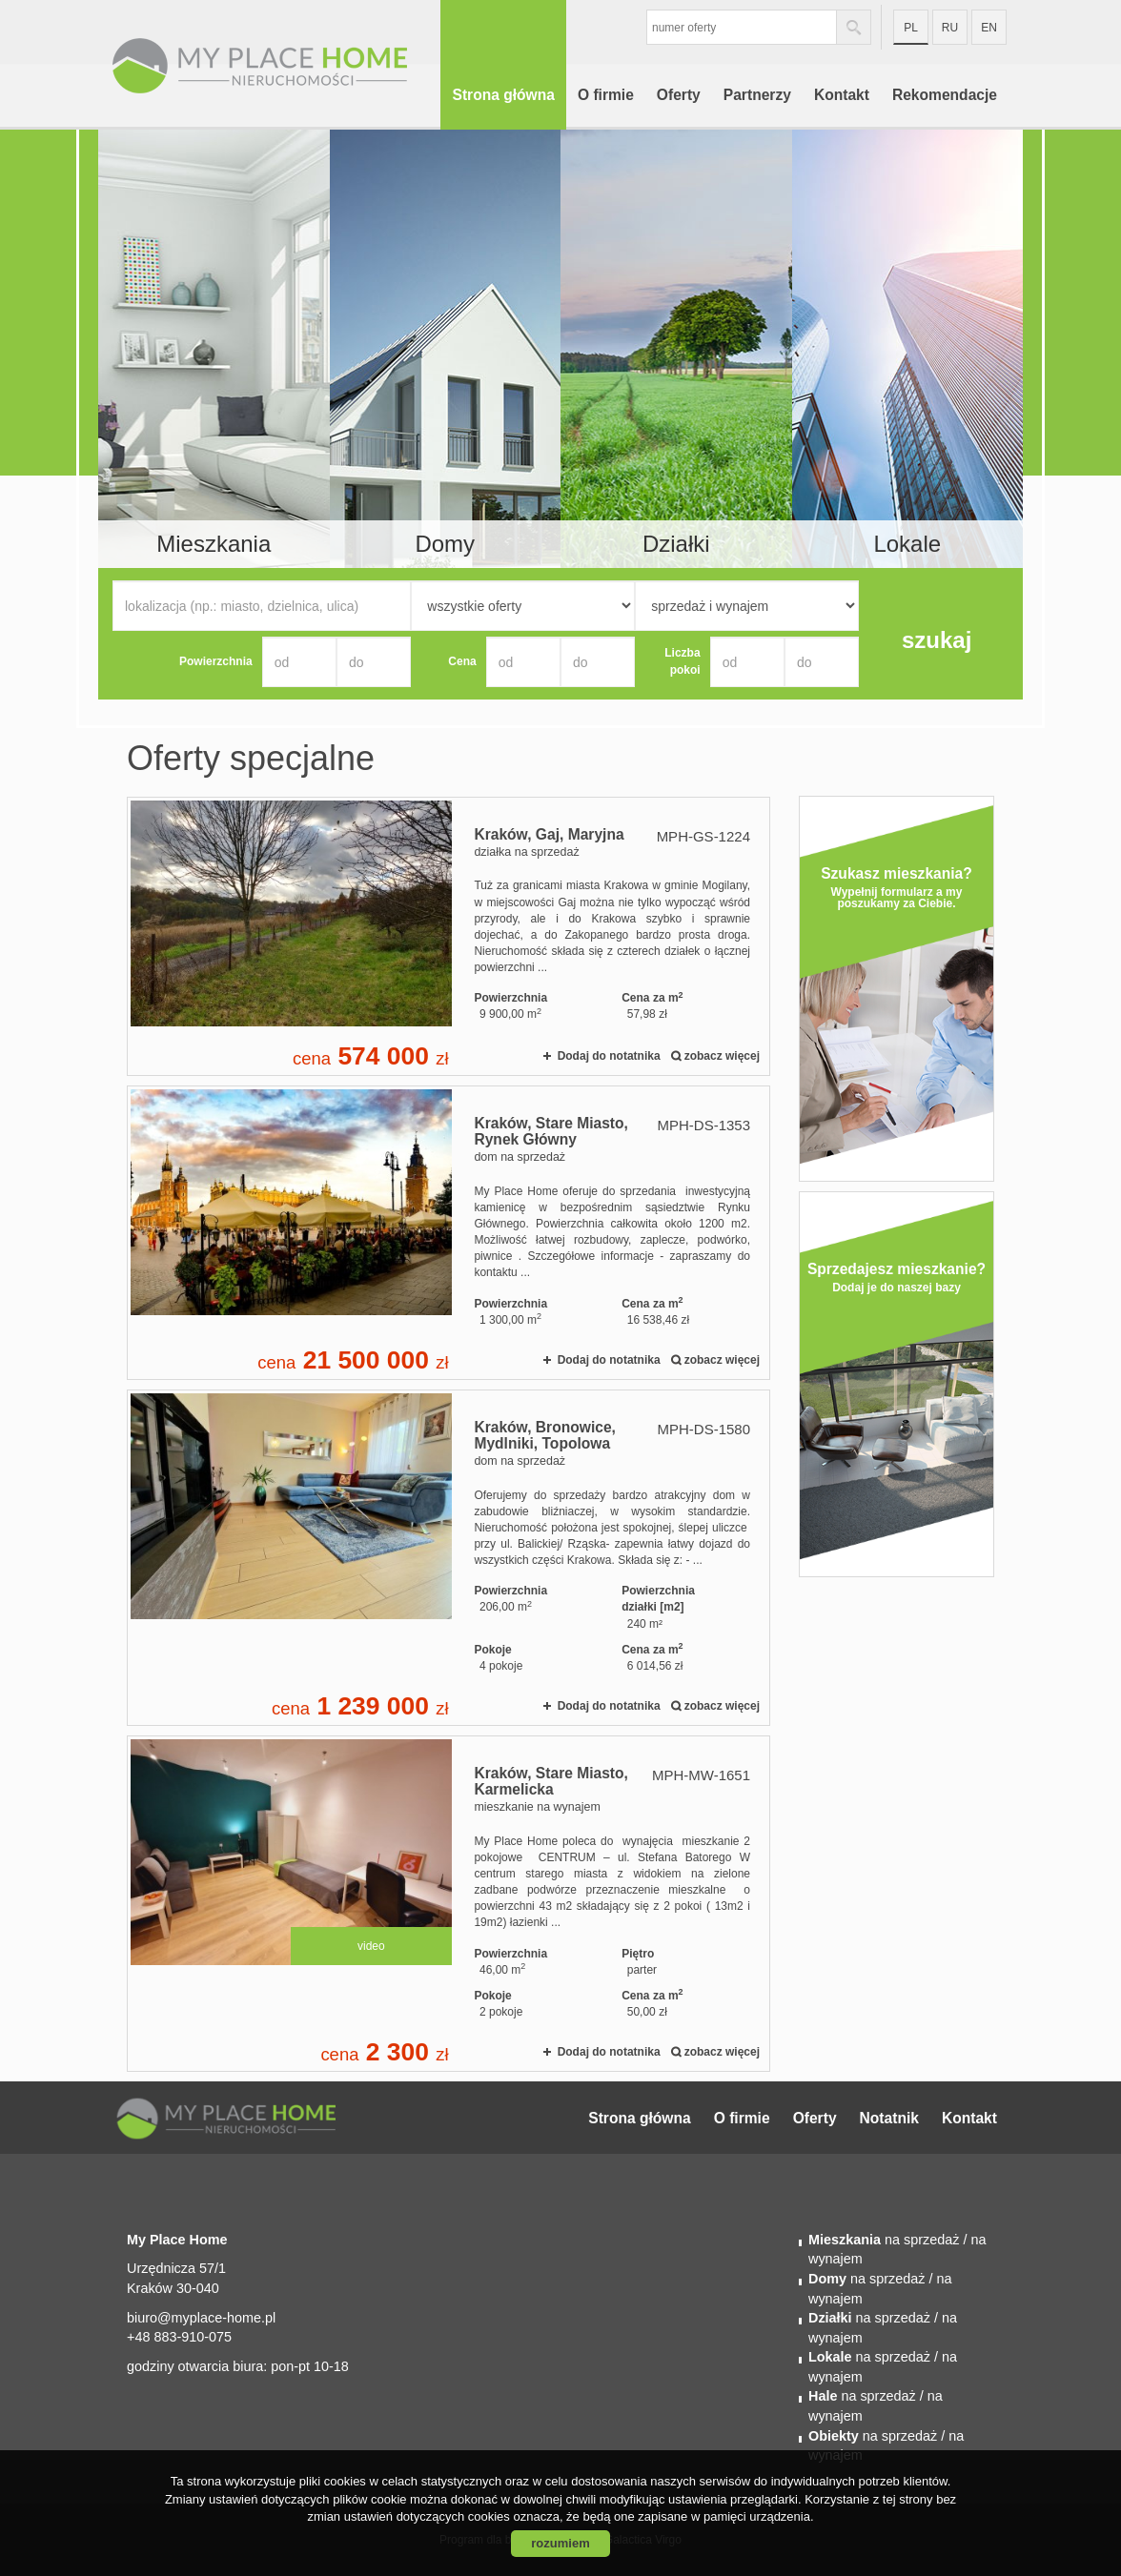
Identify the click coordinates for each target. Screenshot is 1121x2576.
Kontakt (841, 95)
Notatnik (889, 2118)
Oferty (679, 95)
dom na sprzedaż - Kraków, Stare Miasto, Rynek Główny (448, 1232)
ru (950, 27)
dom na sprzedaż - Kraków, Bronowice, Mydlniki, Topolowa (448, 1557)
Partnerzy (757, 95)
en (989, 27)
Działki (676, 544)
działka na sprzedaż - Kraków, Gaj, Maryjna (448, 936)
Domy (445, 544)
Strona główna (503, 95)
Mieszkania (213, 544)
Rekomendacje (944, 95)
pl (911, 27)
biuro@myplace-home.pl (201, 2317)
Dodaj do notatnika (609, 1056)
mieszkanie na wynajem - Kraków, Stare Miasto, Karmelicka (448, 1903)
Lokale (907, 544)
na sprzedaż (883, 2239)
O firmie (606, 95)
